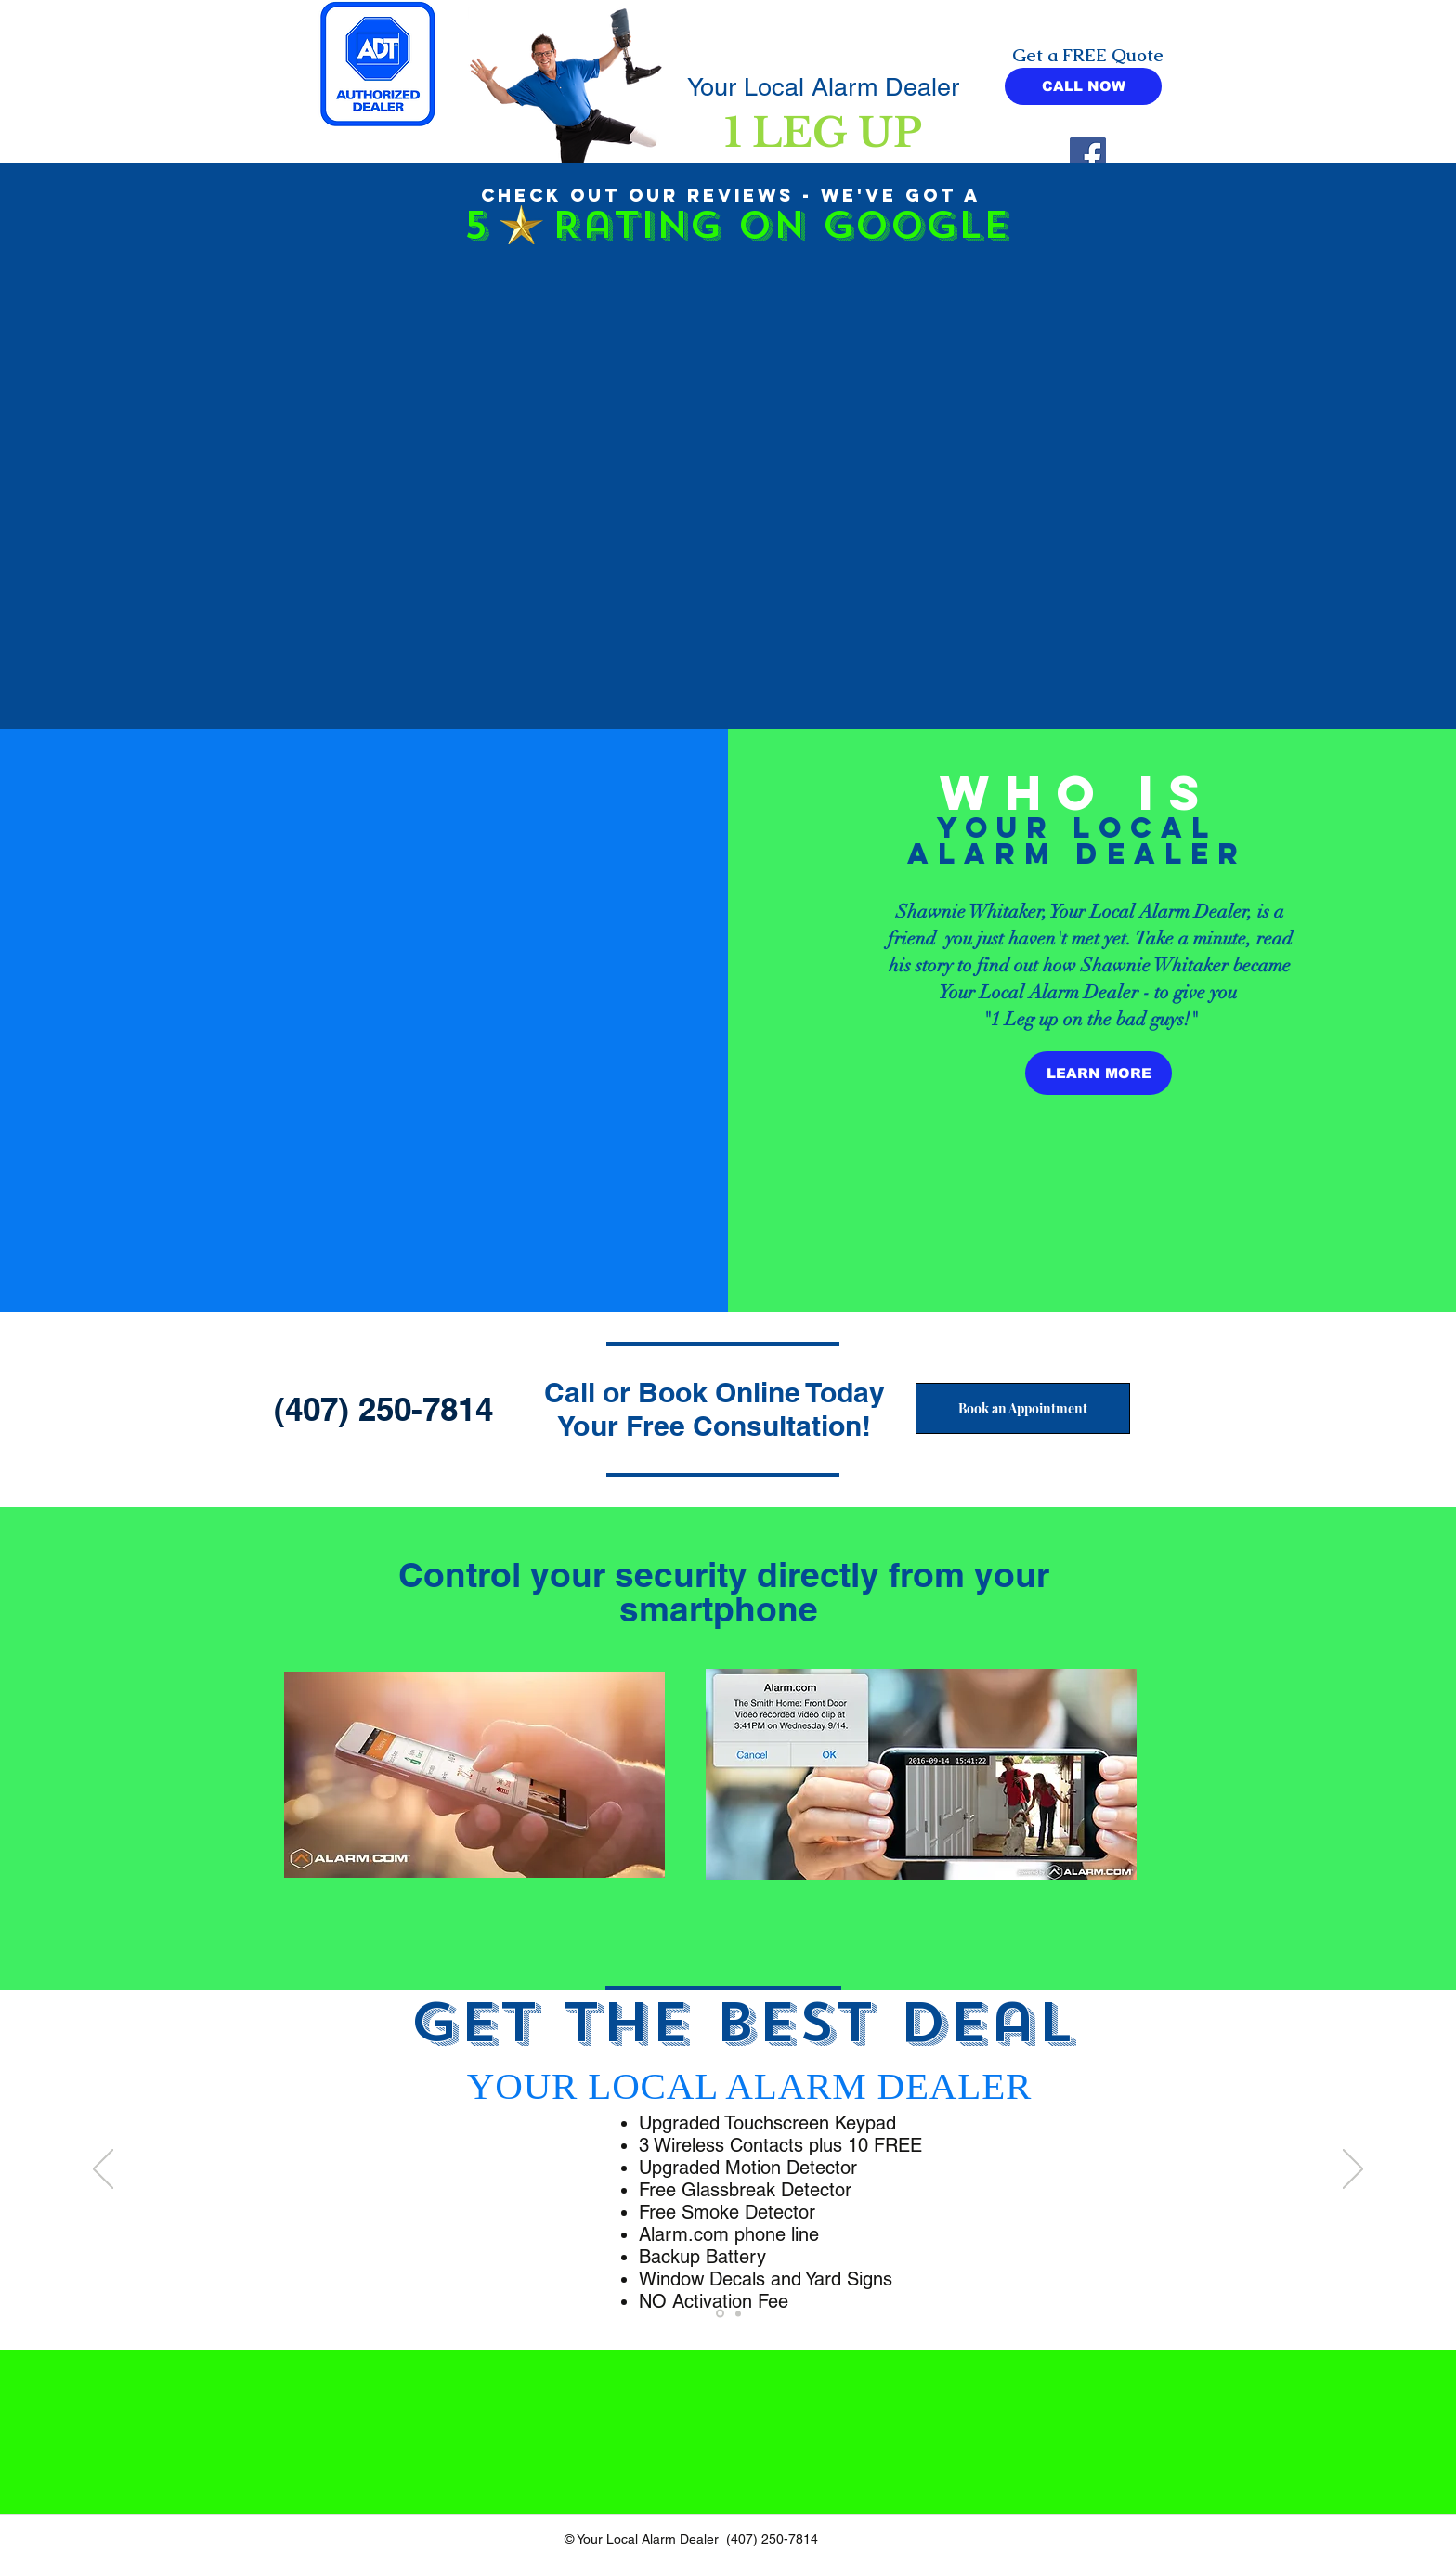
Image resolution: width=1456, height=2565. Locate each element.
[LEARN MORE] (1098, 1073)
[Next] (1353, 2170)
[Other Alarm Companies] (720, 2314)
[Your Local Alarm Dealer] (738, 2313)
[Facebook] (1088, 155)
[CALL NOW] (1083, 86)
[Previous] (103, 2170)
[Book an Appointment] (1023, 1408)
